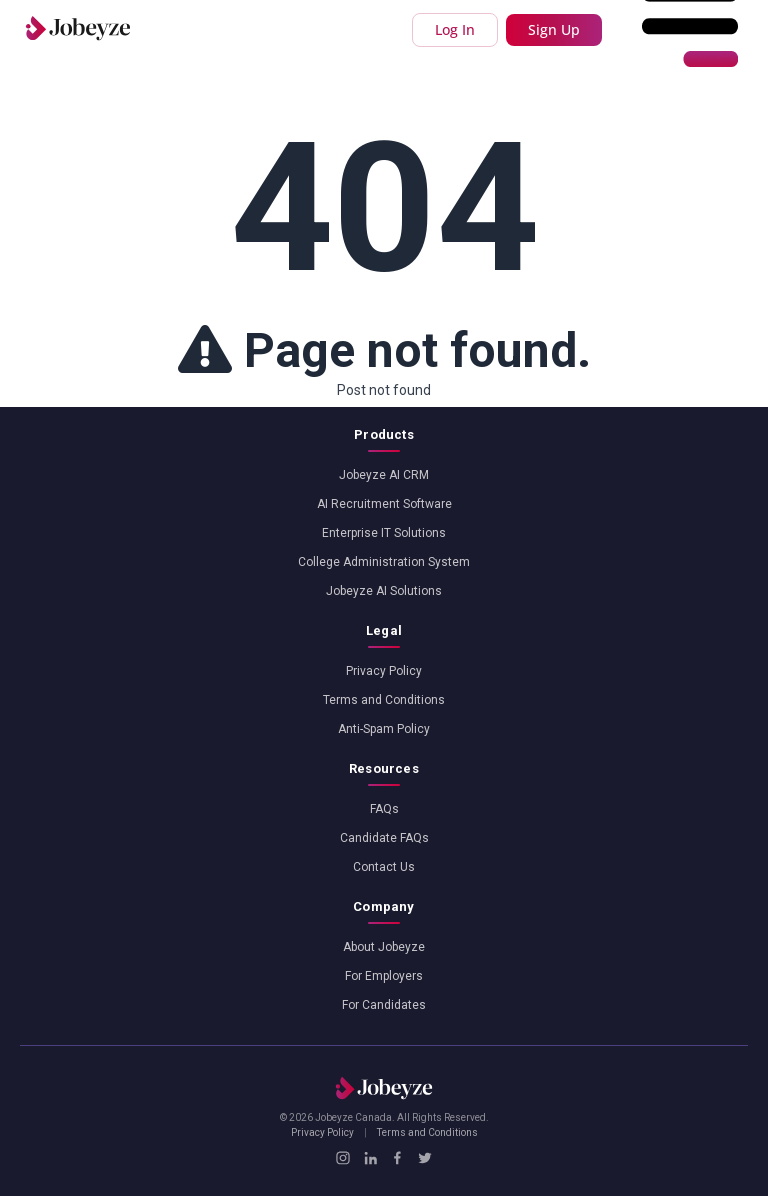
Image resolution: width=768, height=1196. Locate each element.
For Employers (384, 976)
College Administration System (384, 562)
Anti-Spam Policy (384, 729)
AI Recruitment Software (384, 504)
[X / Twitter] (424, 1158)
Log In (455, 29)
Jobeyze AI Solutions (384, 591)
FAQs (384, 809)
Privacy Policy (384, 671)
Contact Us (384, 867)
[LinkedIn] (370, 1158)
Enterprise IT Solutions (384, 533)
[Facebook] (397, 1158)
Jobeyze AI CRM (384, 475)
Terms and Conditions (384, 700)
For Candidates (384, 1005)
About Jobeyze (384, 947)
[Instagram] (342, 1158)
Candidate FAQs (384, 838)
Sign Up (554, 29)
